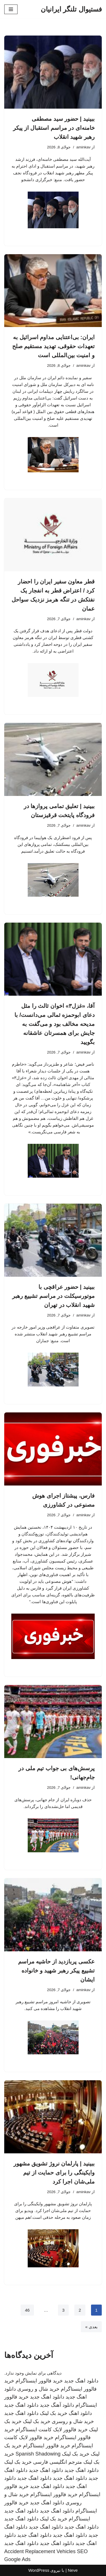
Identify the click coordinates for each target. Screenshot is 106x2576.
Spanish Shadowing (38, 2454)
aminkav (83, 147)
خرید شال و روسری (38, 2389)
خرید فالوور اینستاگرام (39, 2381)
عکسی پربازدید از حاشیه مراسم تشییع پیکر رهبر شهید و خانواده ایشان (56, 1970)
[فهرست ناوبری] (11, 9)
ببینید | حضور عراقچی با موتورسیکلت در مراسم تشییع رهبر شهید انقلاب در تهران (53, 1296)
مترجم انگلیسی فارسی (57, 2462)
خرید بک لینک (53, 2413)
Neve (73, 2570)
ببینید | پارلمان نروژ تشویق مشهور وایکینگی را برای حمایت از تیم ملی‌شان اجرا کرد (54, 2172)
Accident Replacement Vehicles (39, 2551)
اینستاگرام (79, 2519)
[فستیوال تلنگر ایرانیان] (71, 9)
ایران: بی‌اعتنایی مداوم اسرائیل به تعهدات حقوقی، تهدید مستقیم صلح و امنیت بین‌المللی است (53, 346)
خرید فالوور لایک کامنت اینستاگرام (52, 2429)
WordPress (38, 2570)
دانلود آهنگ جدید (57, 2405)
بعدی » (91, 2326)
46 (27, 2310)
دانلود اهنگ (80, 2413)
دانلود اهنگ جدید (81, 2381)
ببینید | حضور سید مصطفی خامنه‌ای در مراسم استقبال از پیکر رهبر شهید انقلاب (54, 128)
